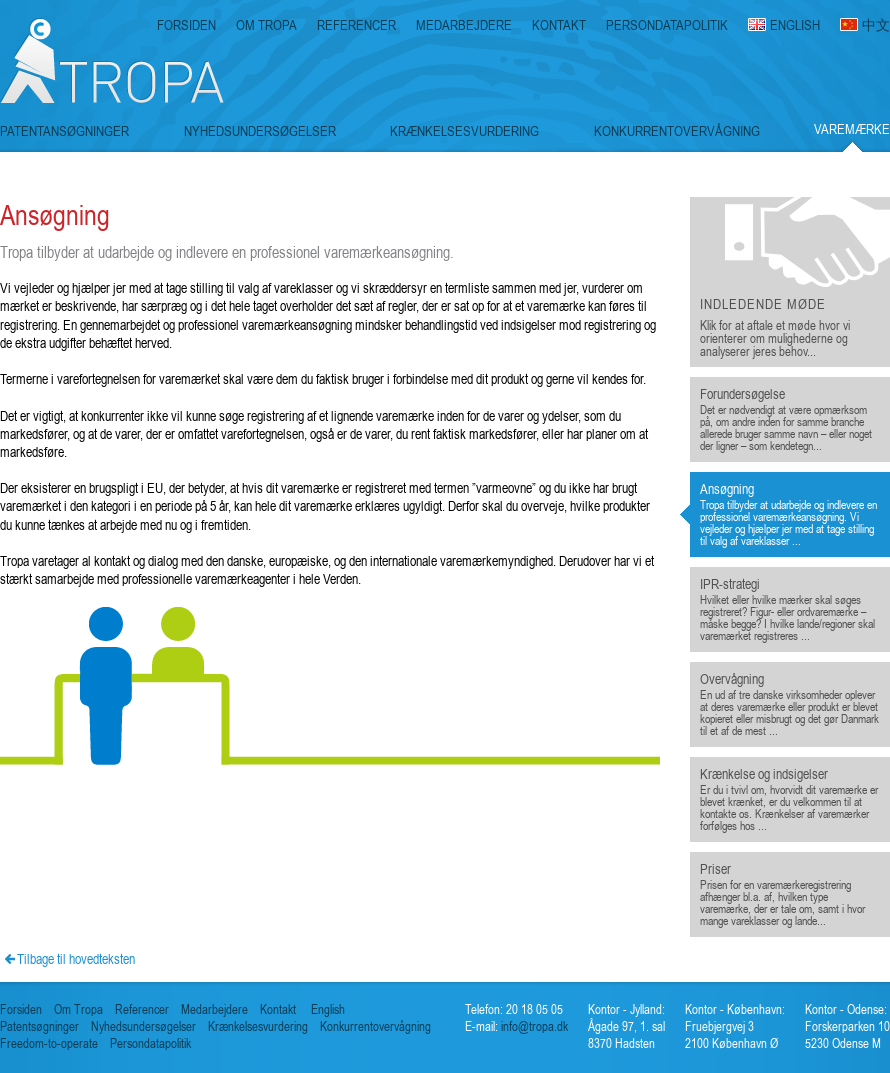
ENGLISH (795, 25)
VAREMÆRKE (852, 129)
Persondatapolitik (150, 1043)
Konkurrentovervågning (375, 1026)
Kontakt (278, 1009)
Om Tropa (78, 1009)
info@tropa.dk (533, 1026)
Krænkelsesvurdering (258, 1026)
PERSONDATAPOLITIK (667, 25)
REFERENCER (356, 25)
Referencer (142, 1009)
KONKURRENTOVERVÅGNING (677, 131)
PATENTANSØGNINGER (64, 131)
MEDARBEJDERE (464, 25)
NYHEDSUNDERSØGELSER (260, 131)
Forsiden (21, 1009)
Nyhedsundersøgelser (143, 1026)
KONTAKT (559, 25)
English (328, 1009)
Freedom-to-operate (49, 1043)
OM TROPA (266, 25)
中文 (876, 25)
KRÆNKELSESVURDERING (464, 131)
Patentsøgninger (39, 1026)
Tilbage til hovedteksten (76, 958)
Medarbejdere (214, 1009)
